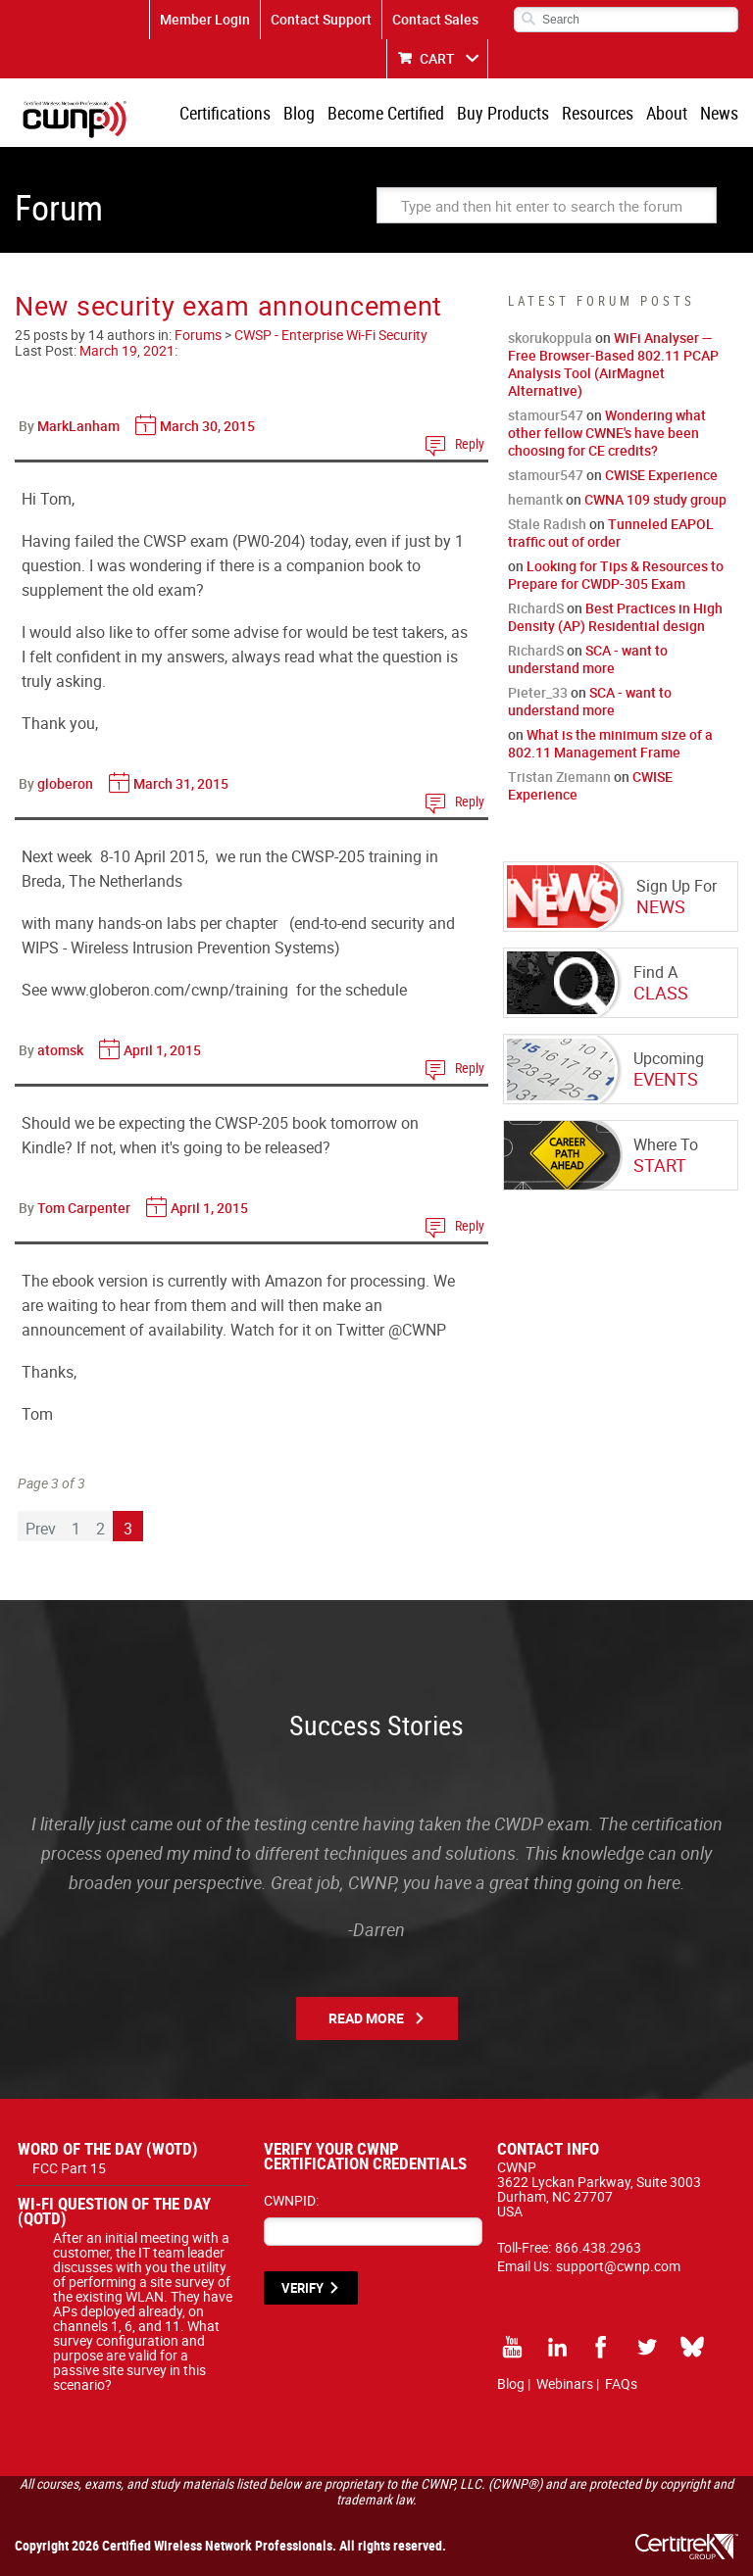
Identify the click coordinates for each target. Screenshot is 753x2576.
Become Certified (385, 112)
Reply (469, 443)
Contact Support (321, 19)
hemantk (535, 499)
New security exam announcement (228, 305)
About (666, 112)
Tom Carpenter (83, 1207)
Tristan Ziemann (559, 776)
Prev (40, 1528)
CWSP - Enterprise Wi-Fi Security (330, 334)
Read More (366, 2018)
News (719, 112)
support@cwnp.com (618, 2266)
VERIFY (302, 2288)
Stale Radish (547, 523)
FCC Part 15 (69, 2168)
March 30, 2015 (207, 425)
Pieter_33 (538, 692)
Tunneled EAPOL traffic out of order (611, 532)
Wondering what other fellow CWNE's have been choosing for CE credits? (607, 433)
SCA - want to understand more (588, 659)
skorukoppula (550, 337)
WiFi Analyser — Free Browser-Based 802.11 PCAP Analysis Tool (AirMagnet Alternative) (613, 364)
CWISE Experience (661, 474)
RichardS (536, 608)
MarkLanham (78, 425)
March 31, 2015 (180, 783)
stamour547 (545, 415)
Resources (597, 112)
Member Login (205, 19)
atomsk (60, 1050)
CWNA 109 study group (655, 499)
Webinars (564, 2383)
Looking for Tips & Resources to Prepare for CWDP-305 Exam (616, 575)
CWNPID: (291, 2200)
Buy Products (503, 112)
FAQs (621, 2383)
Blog (299, 112)
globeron (65, 783)
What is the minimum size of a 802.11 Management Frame (610, 743)
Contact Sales (435, 19)
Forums (198, 334)
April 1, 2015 (162, 1050)
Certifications (225, 112)
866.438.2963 (598, 2247)
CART (437, 58)
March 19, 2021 (127, 350)
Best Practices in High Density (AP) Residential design (615, 617)
